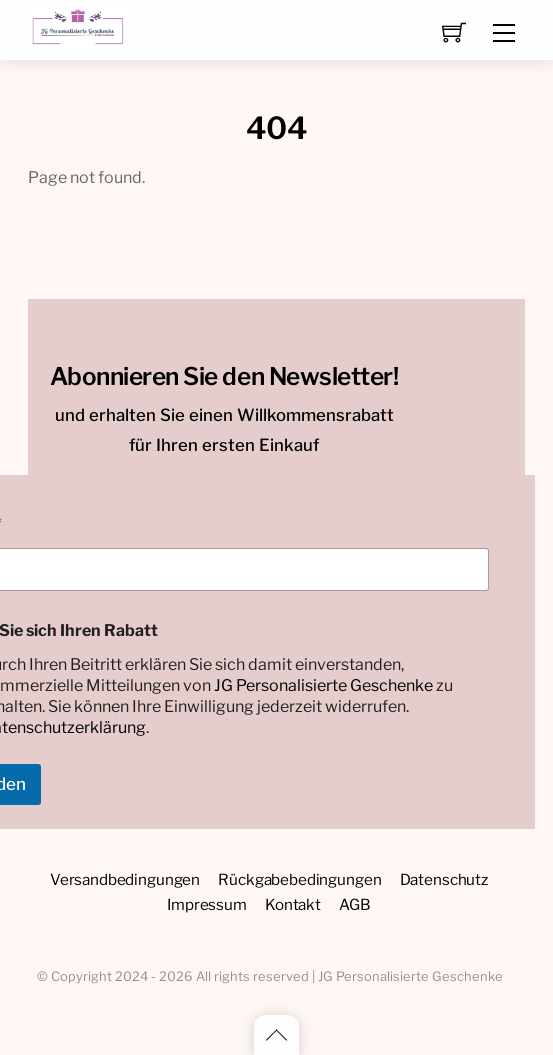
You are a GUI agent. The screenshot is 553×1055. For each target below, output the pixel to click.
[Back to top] (276, 1035)
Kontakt (293, 904)
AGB (355, 904)
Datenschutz (444, 879)
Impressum (207, 904)
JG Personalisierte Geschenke (323, 685)
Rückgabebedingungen (299, 879)
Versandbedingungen (125, 879)
